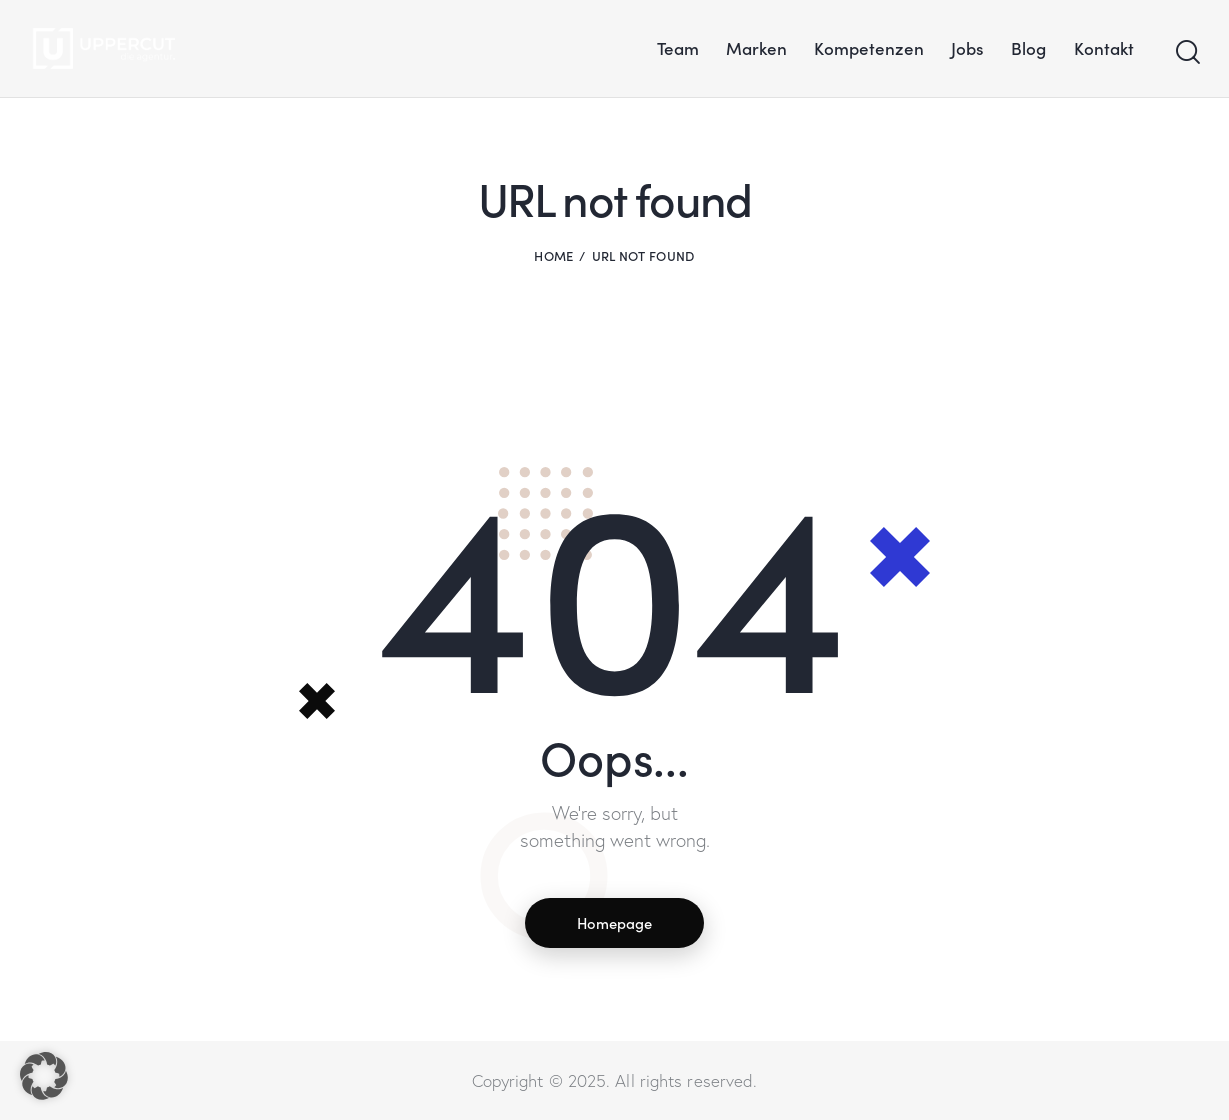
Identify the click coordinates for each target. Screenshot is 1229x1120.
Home (553, 255)
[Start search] (1186, 53)
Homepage (615, 922)
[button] (44, 1076)
